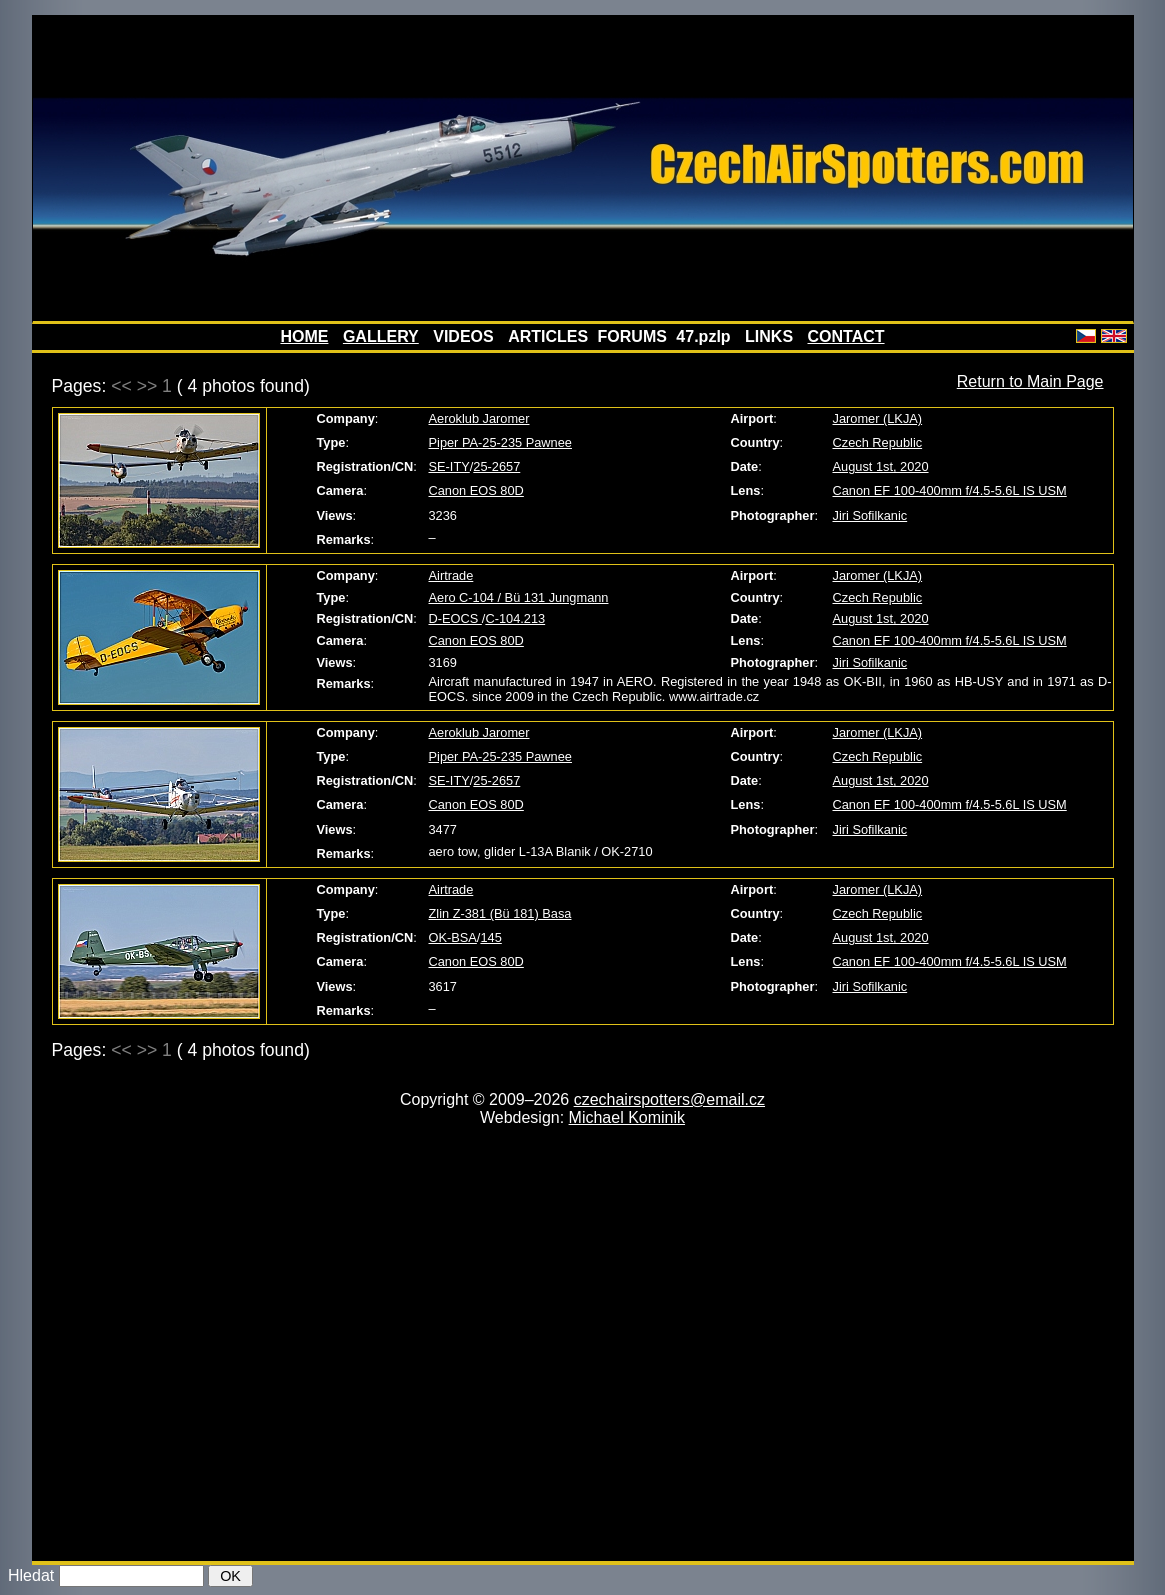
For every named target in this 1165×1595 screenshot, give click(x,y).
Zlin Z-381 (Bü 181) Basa (500, 913)
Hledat (31, 1575)
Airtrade (451, 575)
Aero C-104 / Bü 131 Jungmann (519, 597)
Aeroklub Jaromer (479, 418)
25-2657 (496, 466)
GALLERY (381, 336)
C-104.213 (515, 618)
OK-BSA (453, 937)
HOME (304, 336)
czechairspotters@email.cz (669, 1099)
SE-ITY (449, 466)
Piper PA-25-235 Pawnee (500, 442)
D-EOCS (455, 618)
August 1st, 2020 (881, 466)
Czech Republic (878, 442)
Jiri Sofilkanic (870, 515)
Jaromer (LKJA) (878, 418)
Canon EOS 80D (476, 490)
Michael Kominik (627, 1117)
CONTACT (846, 336)
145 (490, 937)
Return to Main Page (1030, 381)
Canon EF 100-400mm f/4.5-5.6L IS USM (950, 490)
